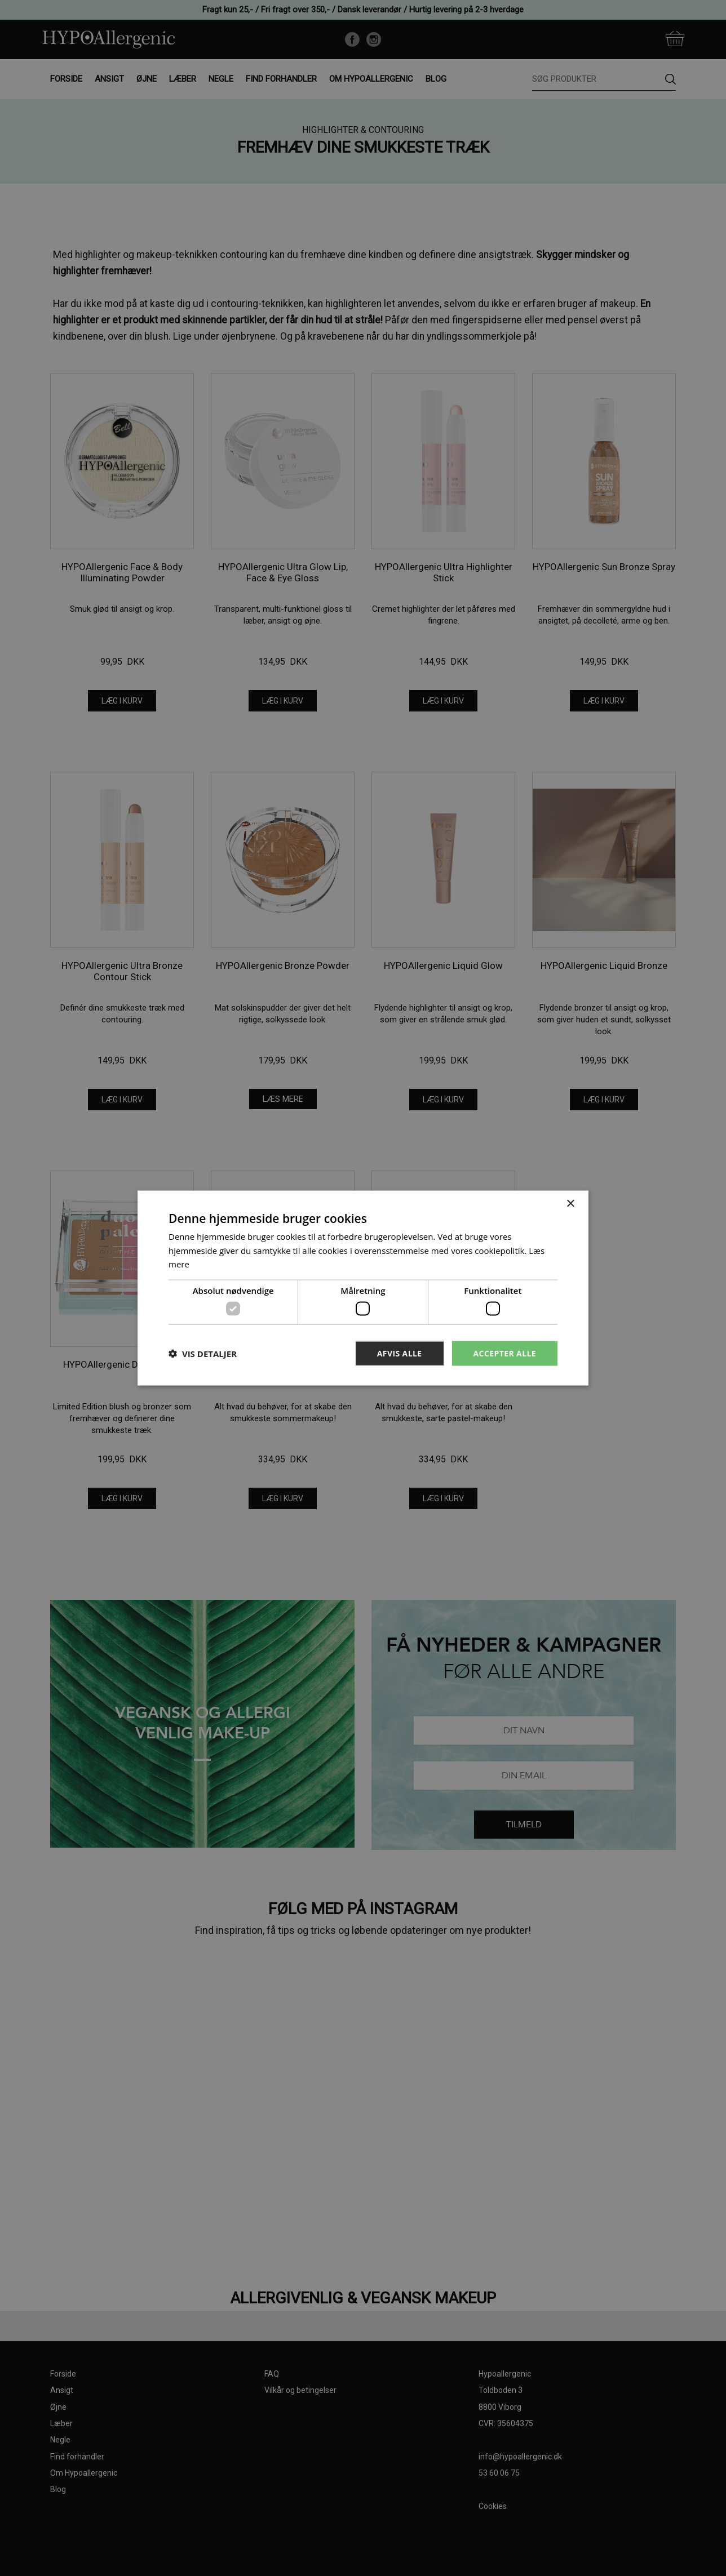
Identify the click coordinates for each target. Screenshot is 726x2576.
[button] (203, 1354)
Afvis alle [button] (399, 1352)
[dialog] (363, 1288)
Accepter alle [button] (504, 1352)
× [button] (570, 1203)
